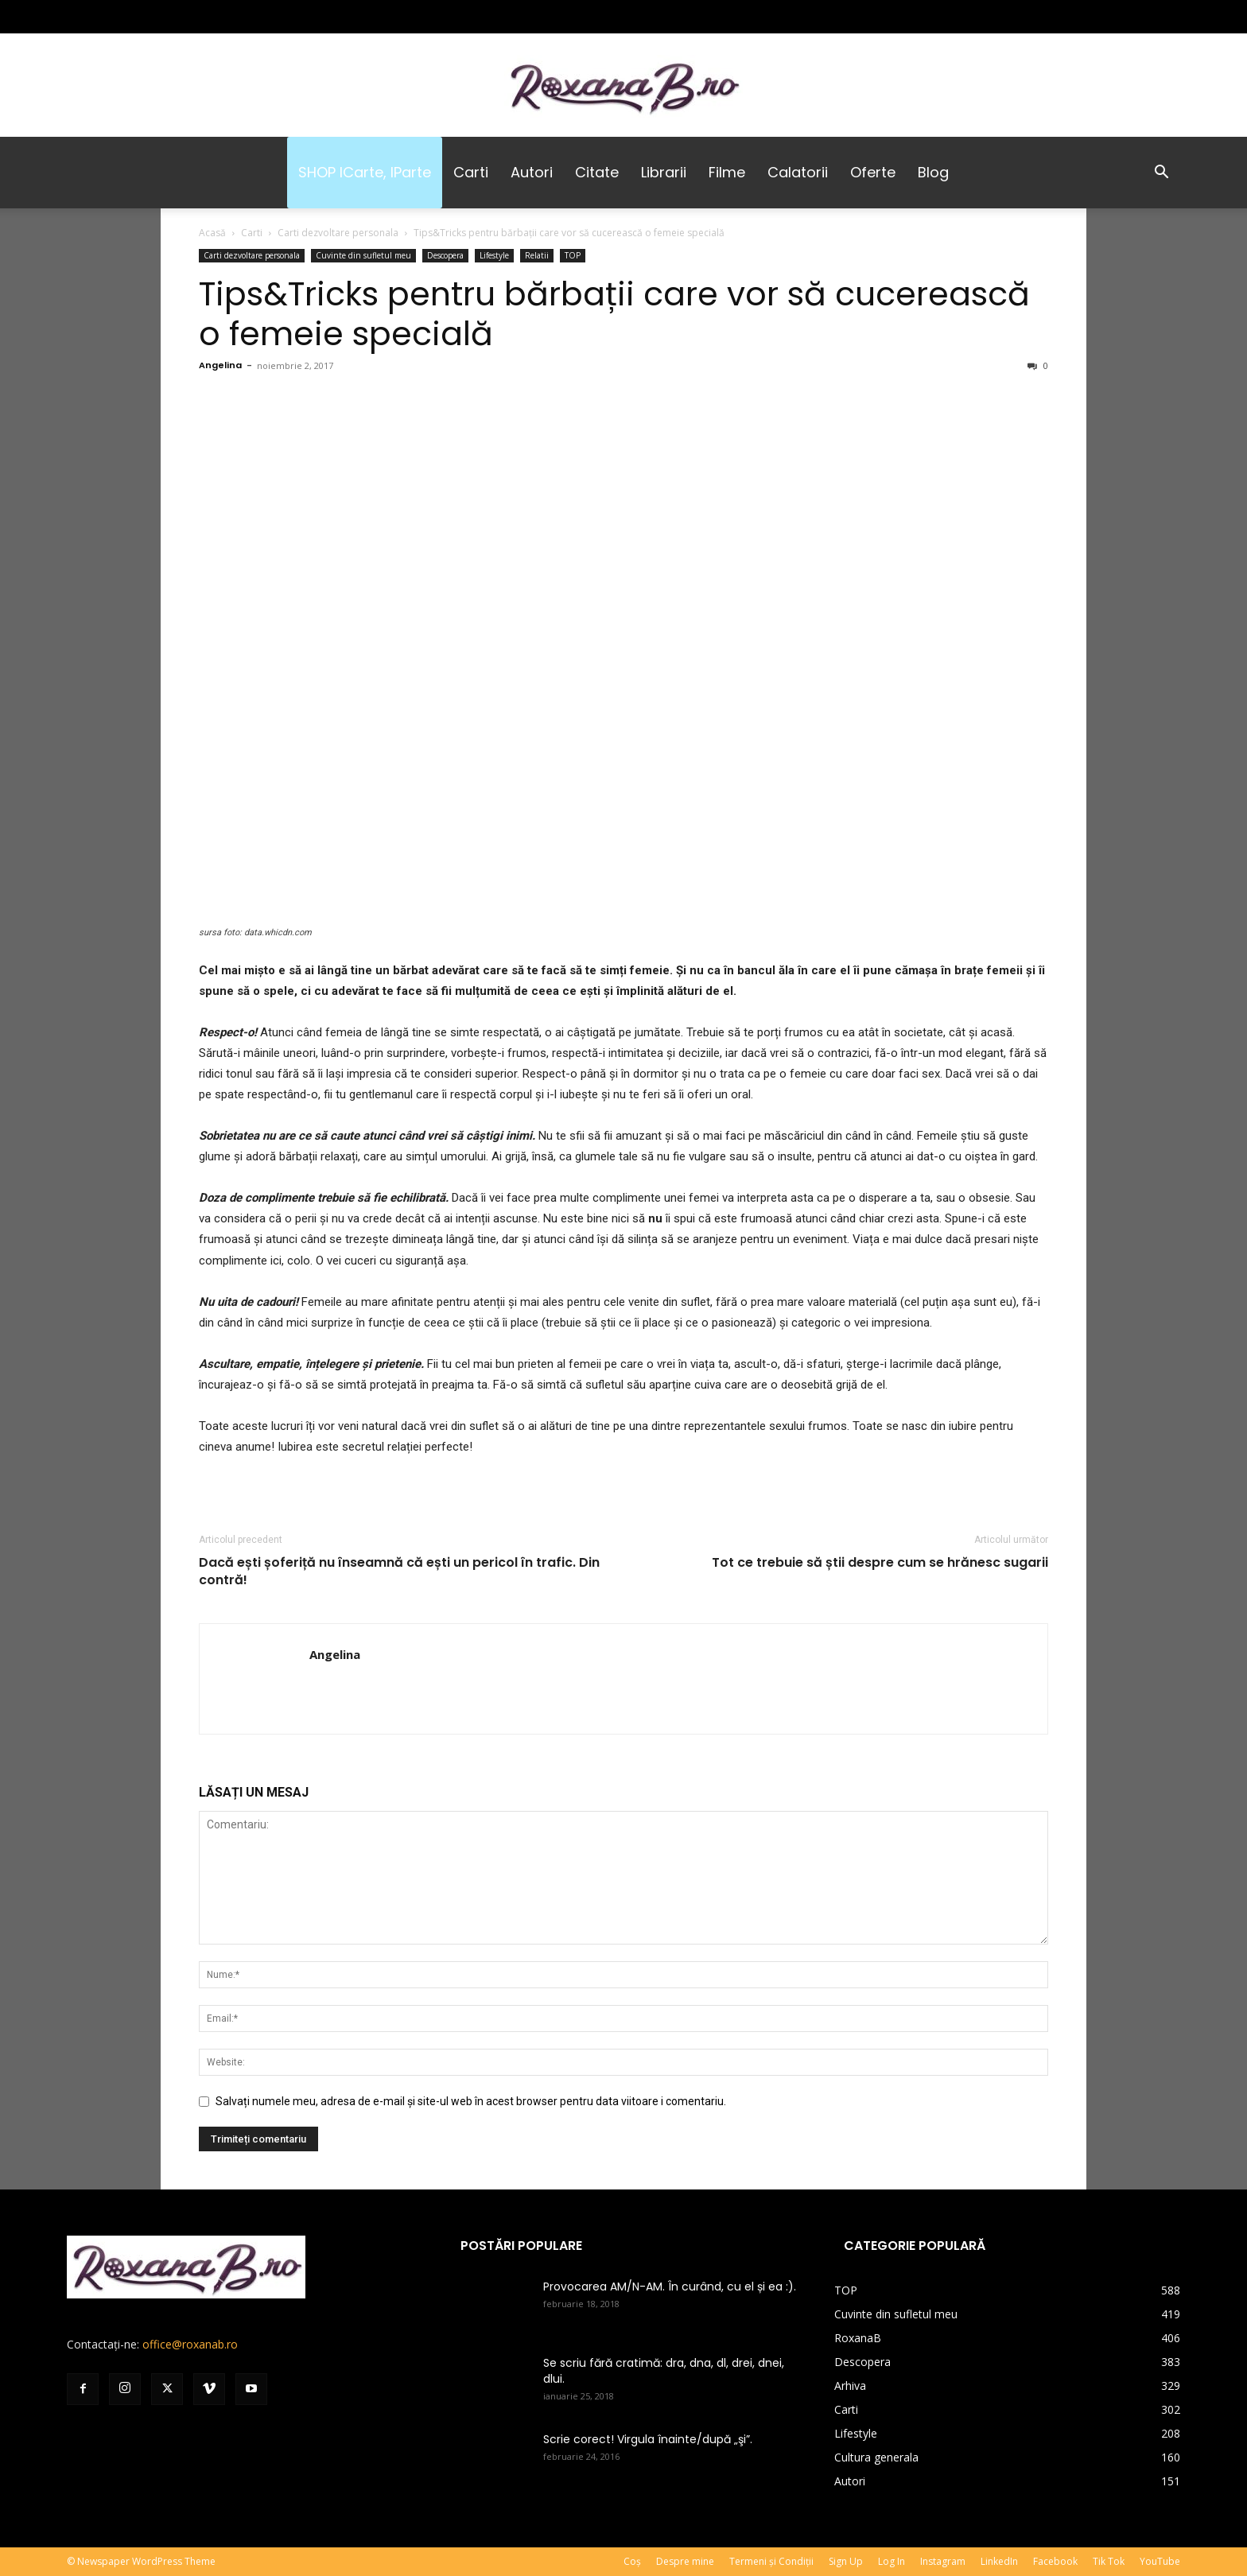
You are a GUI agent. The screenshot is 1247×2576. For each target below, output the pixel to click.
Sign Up (846, 2561)
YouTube (1160, 2561)
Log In (891, 2561)
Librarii (663, 172)
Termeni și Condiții (771, 2561)
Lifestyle (494, 255)
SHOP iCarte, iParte (364, 172)
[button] (1161, 173)
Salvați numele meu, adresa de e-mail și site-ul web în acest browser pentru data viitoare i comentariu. (471, 2101)
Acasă (212, 232)
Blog (933, 172)
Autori (532, 172)
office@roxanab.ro (190, 2344)
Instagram (942, 2561)
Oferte (872, 172)
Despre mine (685, 2561)
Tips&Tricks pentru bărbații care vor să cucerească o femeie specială (614, 313)
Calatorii (797, 172)
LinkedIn (999, 2561)
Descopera (445, 255)
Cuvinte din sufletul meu (363, 255)
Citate (597, 172)
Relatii (537, 255)
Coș (632, 2561)
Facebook (1055, 2561)
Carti (470, 172)
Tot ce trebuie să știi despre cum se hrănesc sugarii (880, 1563)
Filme (727, 172)
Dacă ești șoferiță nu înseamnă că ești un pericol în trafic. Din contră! (399, 1571)
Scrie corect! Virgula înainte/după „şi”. (647, 2439)
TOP (573, 255)
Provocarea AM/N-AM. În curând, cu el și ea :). (669, 2286)
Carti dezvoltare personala (338, 232)
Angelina (220, 365)
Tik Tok (1109, 2561)
